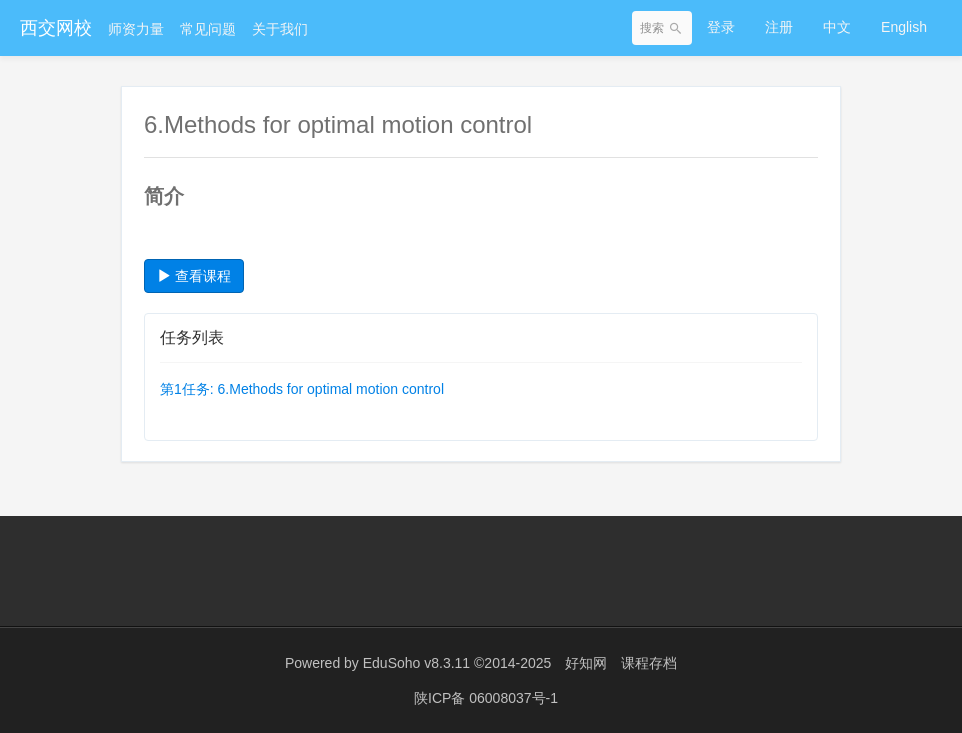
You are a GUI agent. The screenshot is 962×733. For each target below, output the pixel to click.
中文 (837, 27)
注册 (779, 27)
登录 (721, 27)
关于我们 (280, 29)
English (904, 27)
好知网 (586, 663)
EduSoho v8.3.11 (416, 663)
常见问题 (208, 29)
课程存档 (649, 663)
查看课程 (194, 276)
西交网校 (56, 28)
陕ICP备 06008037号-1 (486, 698)
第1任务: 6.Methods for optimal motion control (302, 389)
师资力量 (136, 29)
